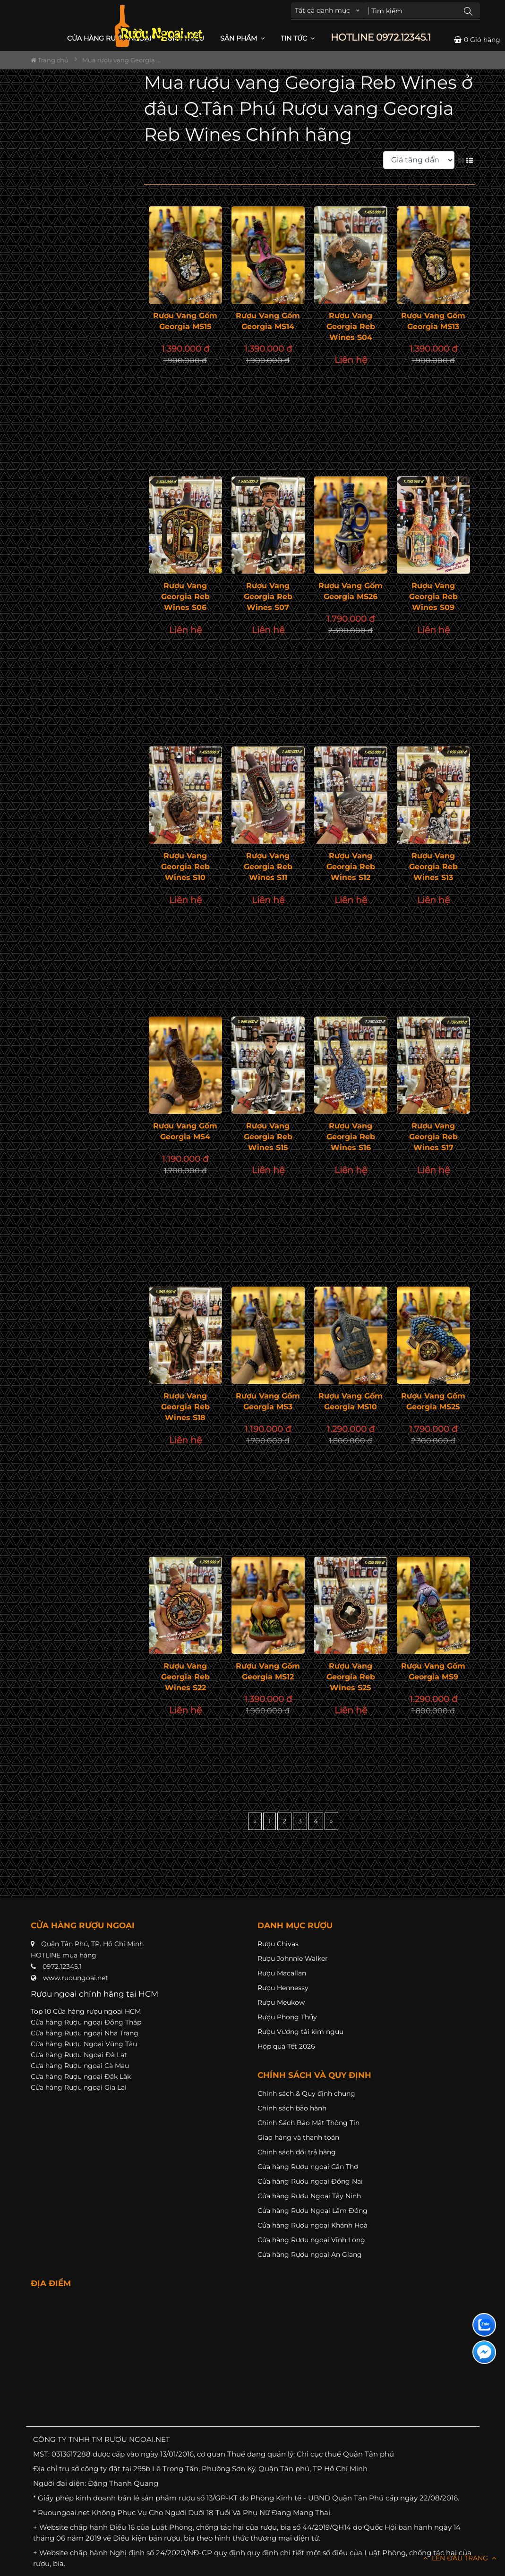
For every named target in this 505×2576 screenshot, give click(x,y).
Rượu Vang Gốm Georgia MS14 (268, 321)
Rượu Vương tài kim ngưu (300, 2031)
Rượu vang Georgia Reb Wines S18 (185, 1406)
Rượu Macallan (281, 1973)
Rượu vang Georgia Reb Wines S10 (185, 866)
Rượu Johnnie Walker (292, 1958)
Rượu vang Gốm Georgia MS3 (268, 1401)
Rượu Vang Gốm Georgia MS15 (185, 321)
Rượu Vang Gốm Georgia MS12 (268, 1671)
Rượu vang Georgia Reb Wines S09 (433, 596)
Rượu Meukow (281, 2002)
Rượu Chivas (278, 1944)
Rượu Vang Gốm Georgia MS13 (433, 321)
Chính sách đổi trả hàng (296, 2152)
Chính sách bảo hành (291, 2108)
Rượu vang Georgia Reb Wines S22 (185, 1676)
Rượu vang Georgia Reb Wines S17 (433, 1136)
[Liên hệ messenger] (484, 2352)
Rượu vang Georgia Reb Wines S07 (268, 596)
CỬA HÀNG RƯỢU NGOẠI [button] (109, 38)
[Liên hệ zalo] (484, 2325)
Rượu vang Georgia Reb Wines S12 (350, 866)
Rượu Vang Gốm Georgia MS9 (433, 1671)
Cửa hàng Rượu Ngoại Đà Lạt (79, 2055)
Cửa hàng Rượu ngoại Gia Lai (79, 2087)
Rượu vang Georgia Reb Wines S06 (185, 596)
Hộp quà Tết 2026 (286, 2046)
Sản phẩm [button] (242, 38)
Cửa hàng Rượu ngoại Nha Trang (84, 2033)
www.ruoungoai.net (75, 1978)
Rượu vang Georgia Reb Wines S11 (268, 866)
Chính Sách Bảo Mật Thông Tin (308, 2122)
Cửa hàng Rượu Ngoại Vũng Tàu (84, 2044)
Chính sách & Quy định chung (306, 2093)
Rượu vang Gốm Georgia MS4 (185, 1131)
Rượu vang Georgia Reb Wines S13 (433, 866)
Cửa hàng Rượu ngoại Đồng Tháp (86, 2022)
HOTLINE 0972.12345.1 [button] (381, 37)
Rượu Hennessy (282, 1987)
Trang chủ (49, 60)
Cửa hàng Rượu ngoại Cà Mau (80, 2065)
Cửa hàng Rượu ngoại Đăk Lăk (81, 2076)
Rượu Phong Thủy (287, 2017)
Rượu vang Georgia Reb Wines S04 (350, 326)
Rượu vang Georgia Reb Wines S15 (268, 1136)
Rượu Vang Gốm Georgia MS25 (433, 1401)
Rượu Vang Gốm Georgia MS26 (350, 591)
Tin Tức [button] (298, 38)
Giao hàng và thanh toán (298, 2137)
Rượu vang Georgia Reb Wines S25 (350, 1676)
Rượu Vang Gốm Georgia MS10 (350, 1401)
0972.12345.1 (62, 1966)
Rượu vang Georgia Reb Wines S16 (350, 1136)
